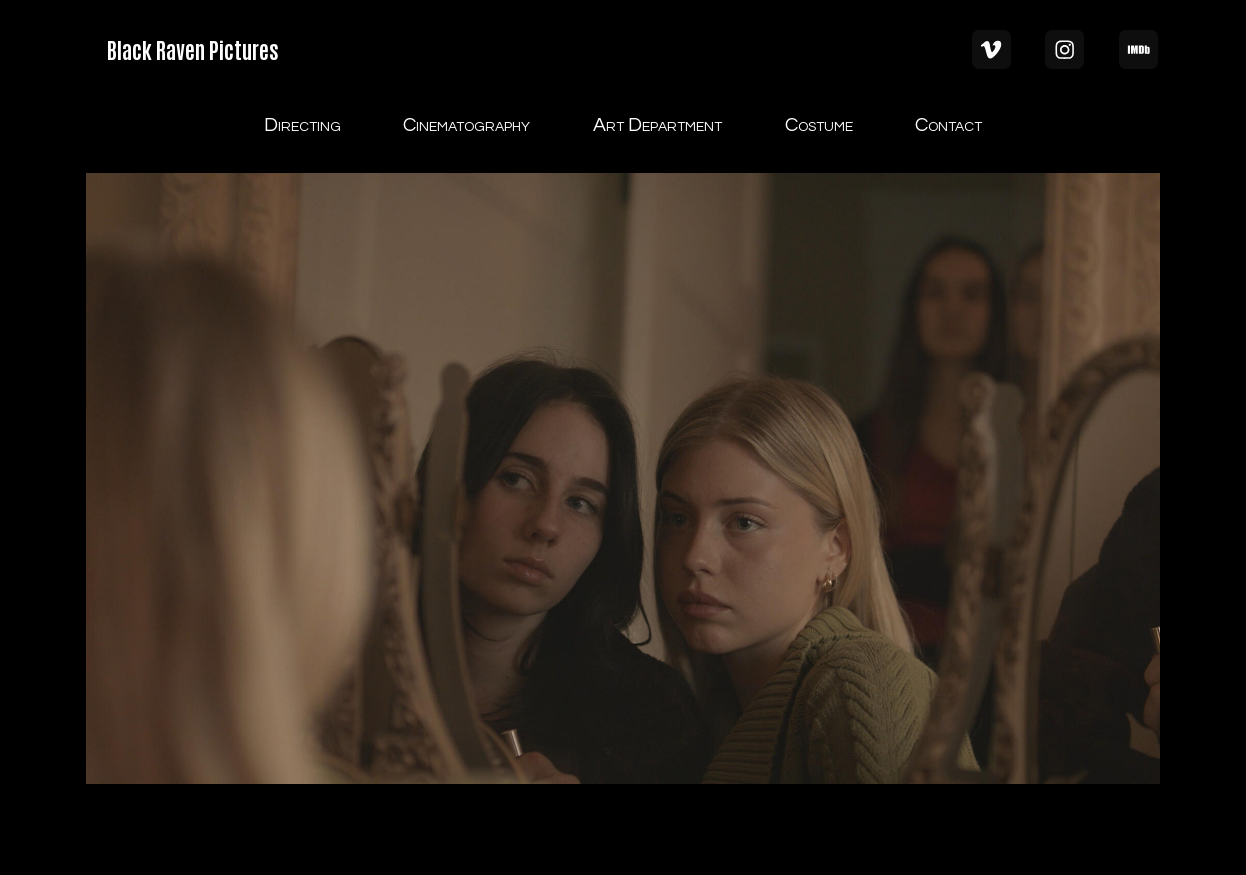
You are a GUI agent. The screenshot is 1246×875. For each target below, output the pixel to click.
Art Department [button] (657, 125)
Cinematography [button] (466, 125)
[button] (991, 49)
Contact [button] (948, 125)
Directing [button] (302, 125)
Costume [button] (819, 125)
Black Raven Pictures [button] (192, 49)
